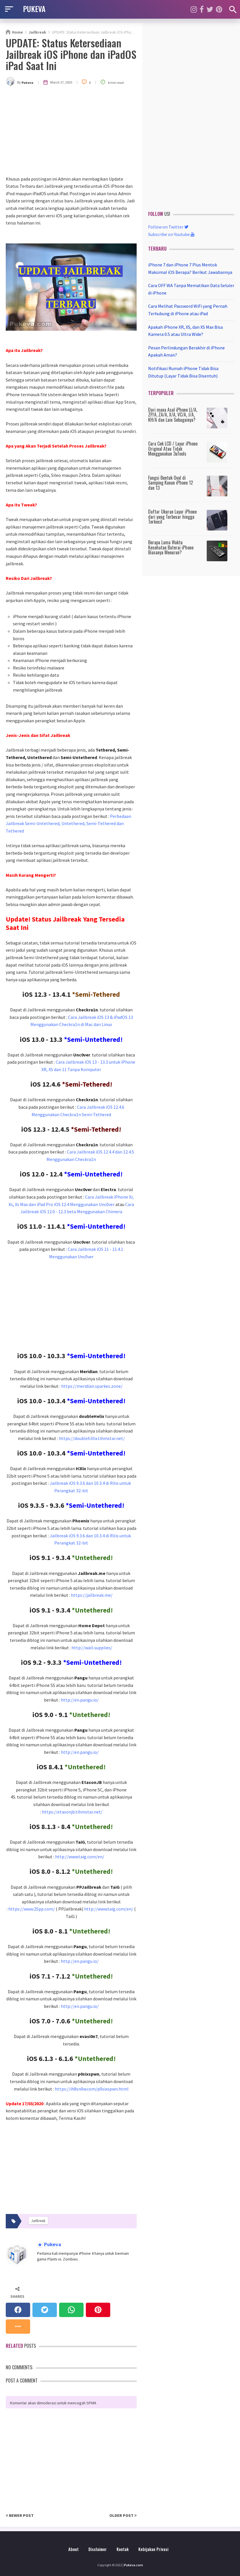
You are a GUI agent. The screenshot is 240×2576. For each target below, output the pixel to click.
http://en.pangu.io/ (80, 1700)
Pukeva (52, 2245)
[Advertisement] (71, 132)
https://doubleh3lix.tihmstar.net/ (92, 1438)
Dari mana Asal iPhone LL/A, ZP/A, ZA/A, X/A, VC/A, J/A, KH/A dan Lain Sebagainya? (172, 414)
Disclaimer (97, 2549)
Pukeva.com (133, 2565)
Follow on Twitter (168, 227)
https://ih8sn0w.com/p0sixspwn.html (92, 2089)
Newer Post (20, 2515)
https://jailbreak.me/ (92, 1595)
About (73, 2549)
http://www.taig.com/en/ (79, 1856)
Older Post (123, 2515)
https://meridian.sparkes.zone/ (92, 1386)
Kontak (123, 2549)
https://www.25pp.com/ (31, 1909)
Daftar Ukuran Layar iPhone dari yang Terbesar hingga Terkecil (172, 516)
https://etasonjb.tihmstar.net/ (72, 1812)
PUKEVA (34, 8)
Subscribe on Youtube (171, 234)
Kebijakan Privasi (153, 2549)
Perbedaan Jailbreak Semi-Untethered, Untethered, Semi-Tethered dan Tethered (68, 823)
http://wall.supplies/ (91, 1647)
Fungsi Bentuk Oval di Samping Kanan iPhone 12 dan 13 (170, 482)
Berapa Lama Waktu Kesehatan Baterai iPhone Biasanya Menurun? (170, 547)
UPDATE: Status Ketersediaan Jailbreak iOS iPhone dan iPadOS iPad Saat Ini (71, 54)
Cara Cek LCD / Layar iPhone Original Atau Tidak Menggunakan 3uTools (173, 448)
